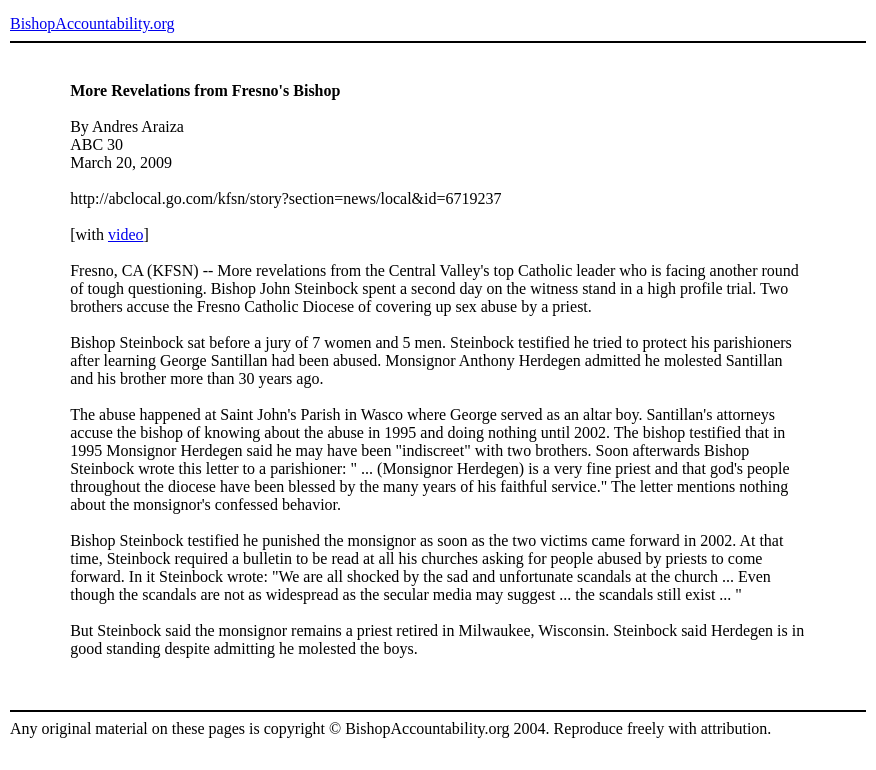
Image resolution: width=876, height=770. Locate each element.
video (126, 234)
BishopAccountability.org (92, 23)
